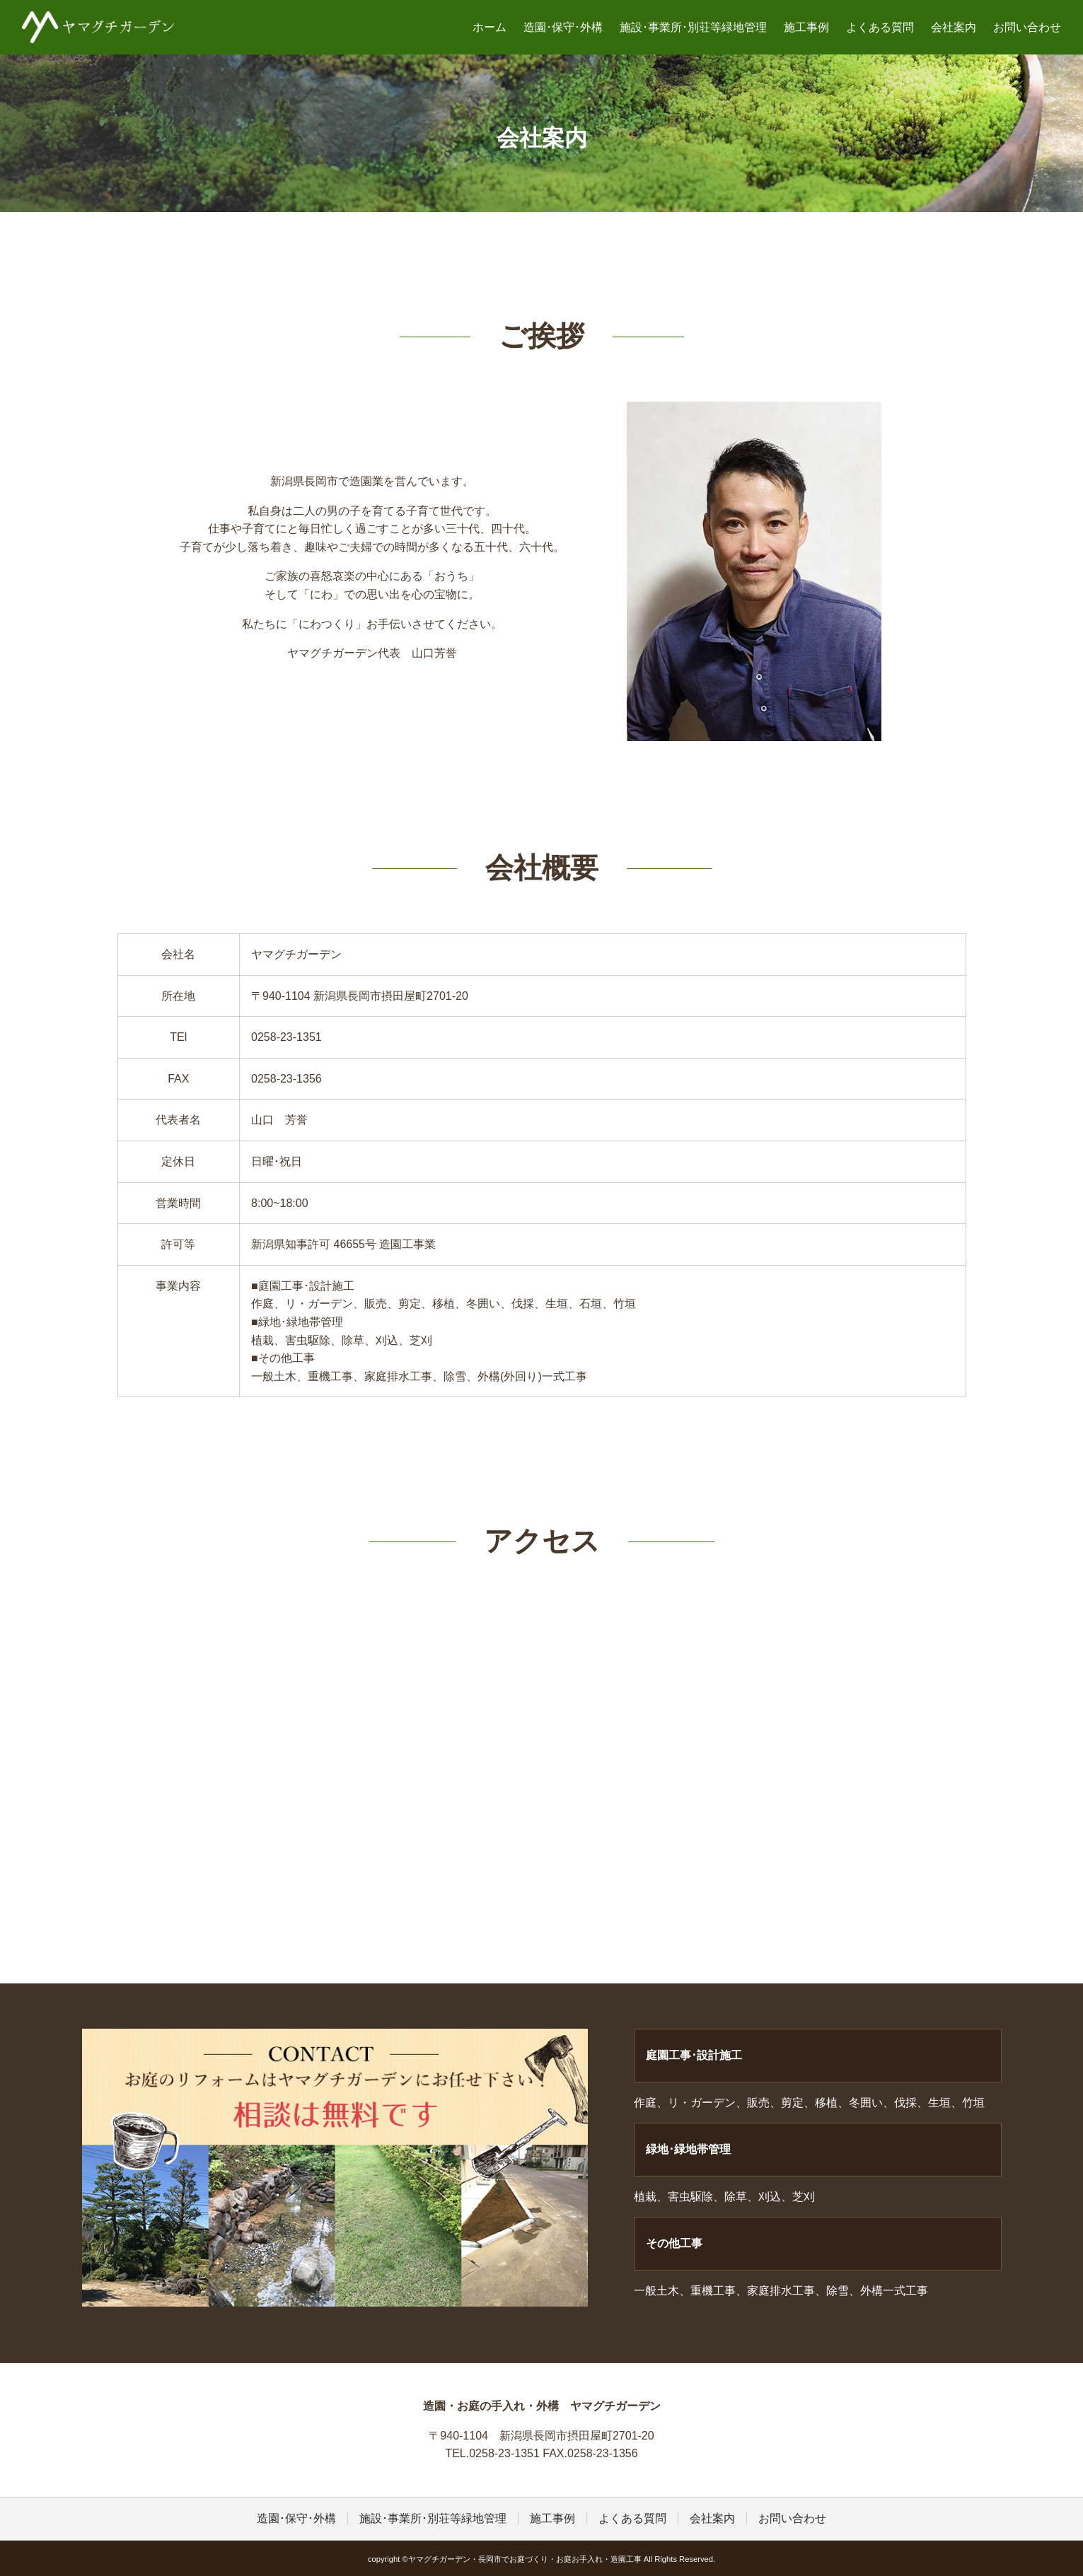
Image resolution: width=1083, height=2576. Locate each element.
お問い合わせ (1027, 27)
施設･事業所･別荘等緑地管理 (693, 27)
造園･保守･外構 (563, 27)
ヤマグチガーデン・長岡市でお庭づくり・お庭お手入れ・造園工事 (98, 27)
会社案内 (953, 27)
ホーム (489, 27)
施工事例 (806, 27)
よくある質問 (880, 27)
